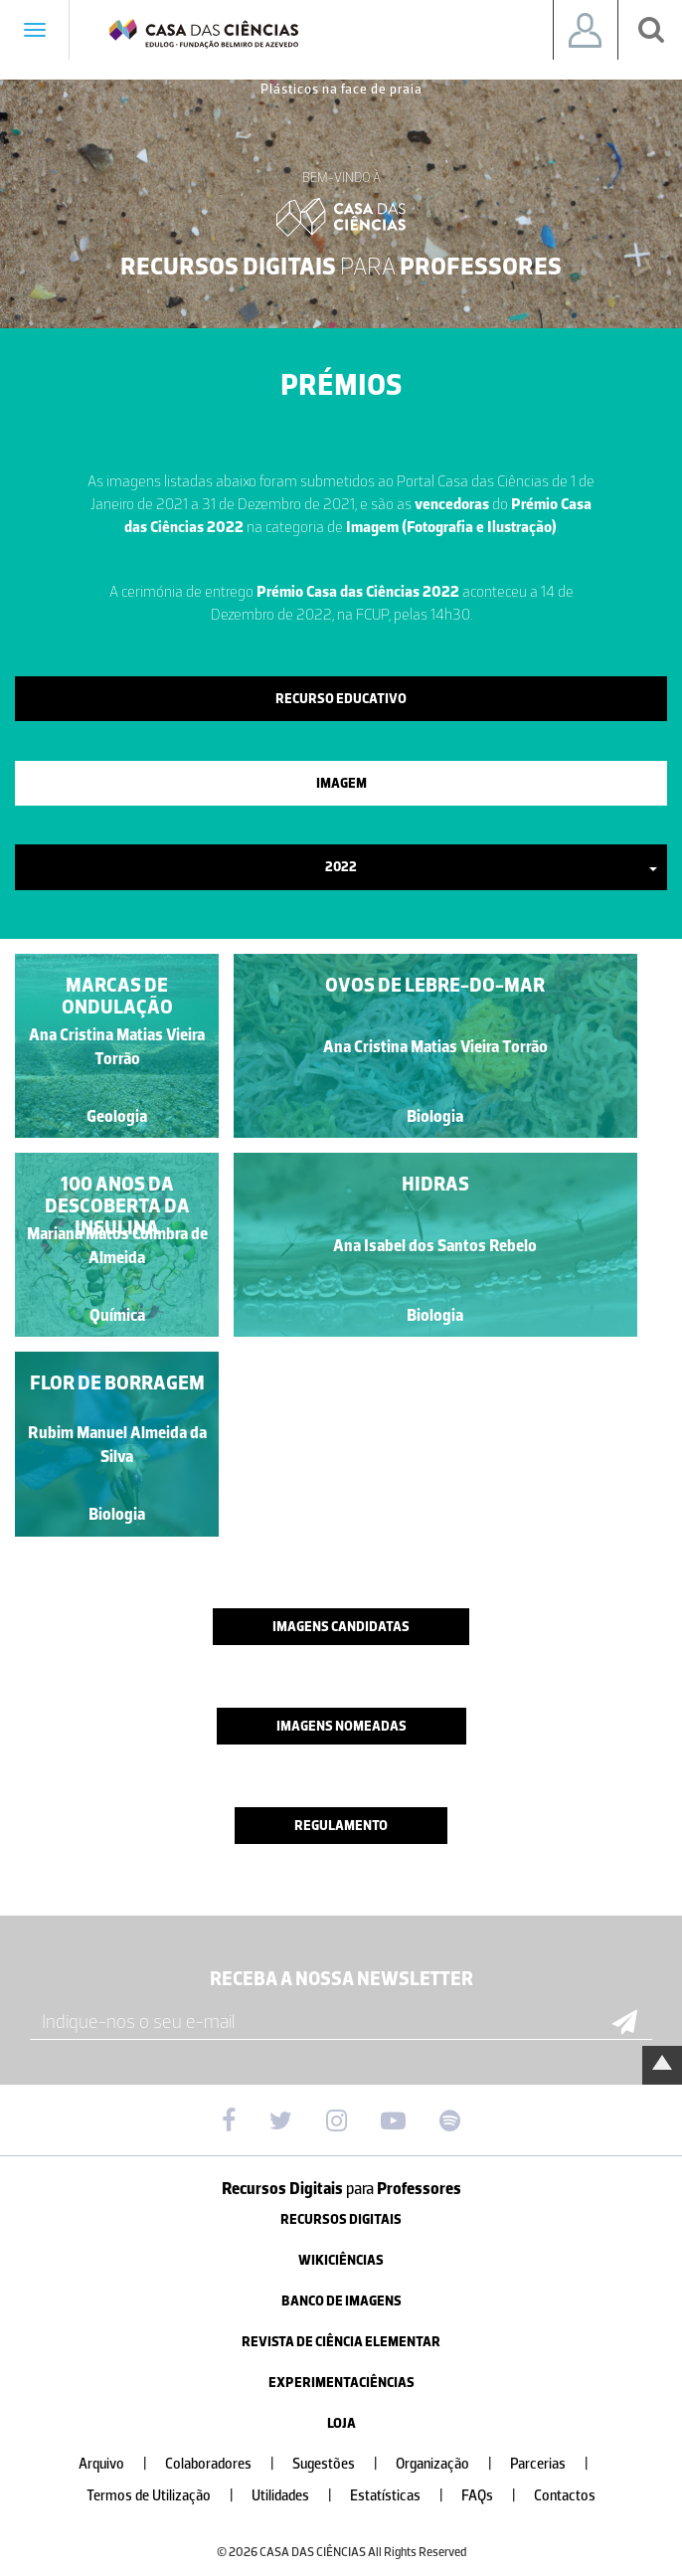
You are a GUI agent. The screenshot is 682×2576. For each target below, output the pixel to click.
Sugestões (343, 2464)
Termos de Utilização (168, 2495)
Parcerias (557, 2464)
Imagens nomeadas (341, 1726)
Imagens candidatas (341, 1626)
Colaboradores (227, 2464)
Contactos (565, 2495)
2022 (491, 866)
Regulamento (341, 1825)
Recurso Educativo (341, 698)
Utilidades (300, 2495)
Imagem (341, 783)
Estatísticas (404, 2495)
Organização (452, 2464)
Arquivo (121, 2464)
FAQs (496, 2495)
